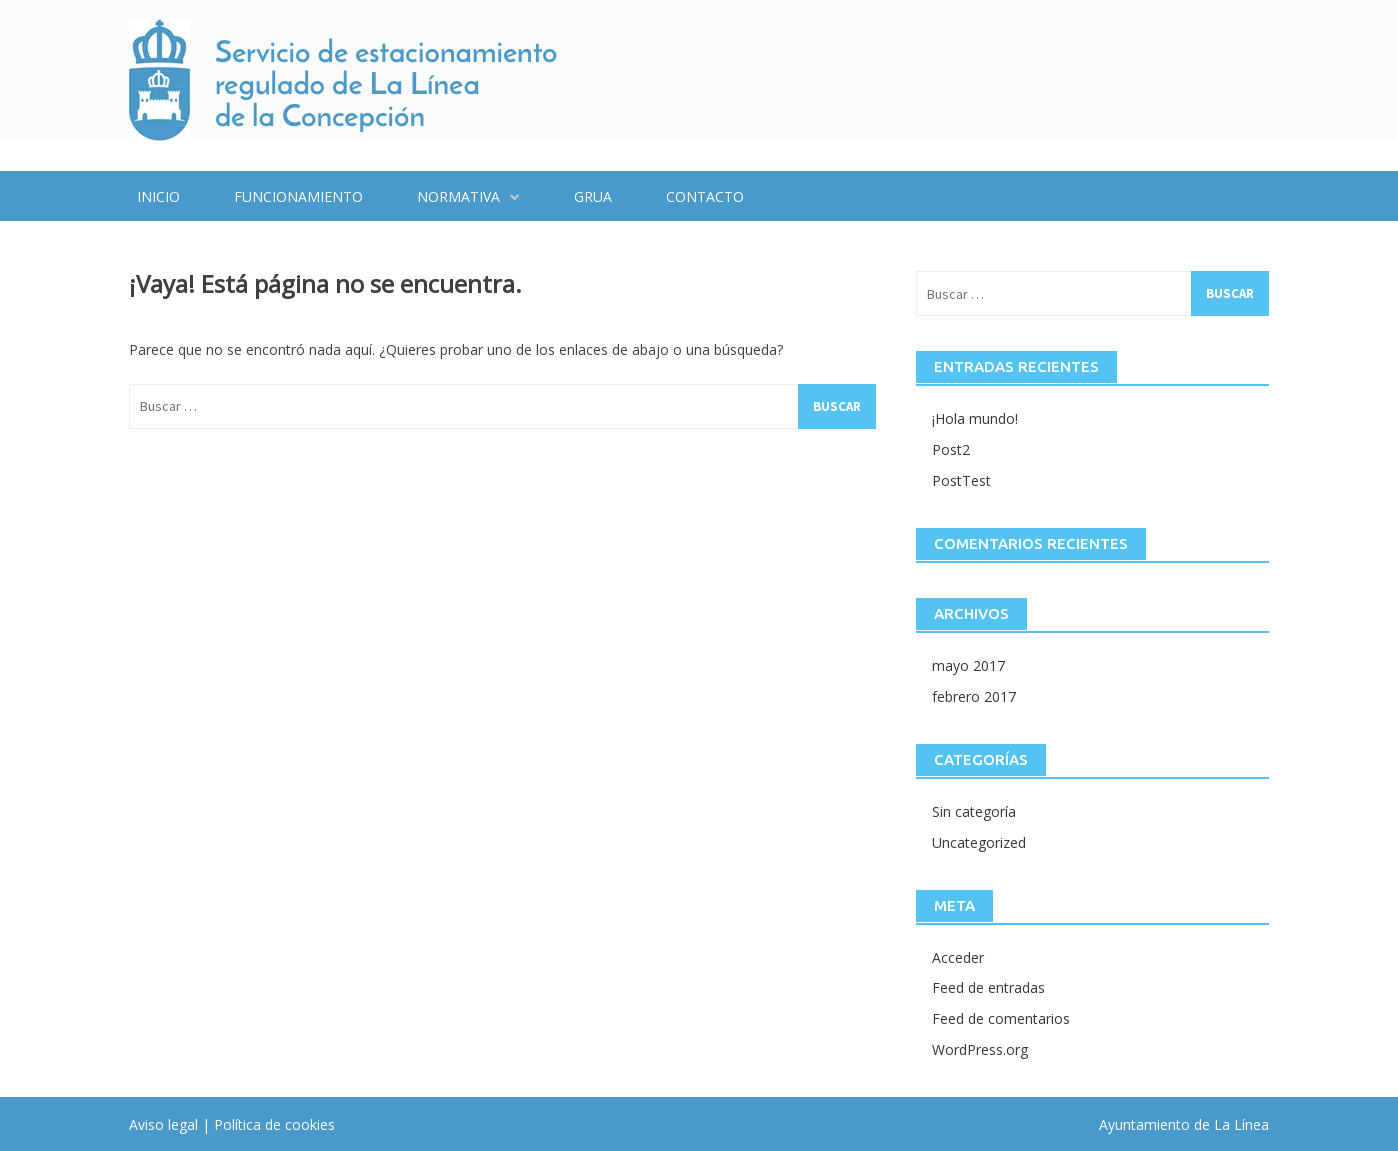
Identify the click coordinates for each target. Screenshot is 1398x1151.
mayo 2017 (968, 665)
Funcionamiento (298, 196)
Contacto (705, 196)
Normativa (458, 196)
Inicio (158, 196)
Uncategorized (979, 842)
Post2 (951, 449)
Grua (593, 196)
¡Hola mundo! (975, 418)
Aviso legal (163, 1124)
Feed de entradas (988, 987)
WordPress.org (980, 1049)
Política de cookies (274, 1124)
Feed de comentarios (1001, 1018)
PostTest (961, 480)
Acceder (958, 957)
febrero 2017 (974, 696)
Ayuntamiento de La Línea (1184, 1124)
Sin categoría (974, 811)
